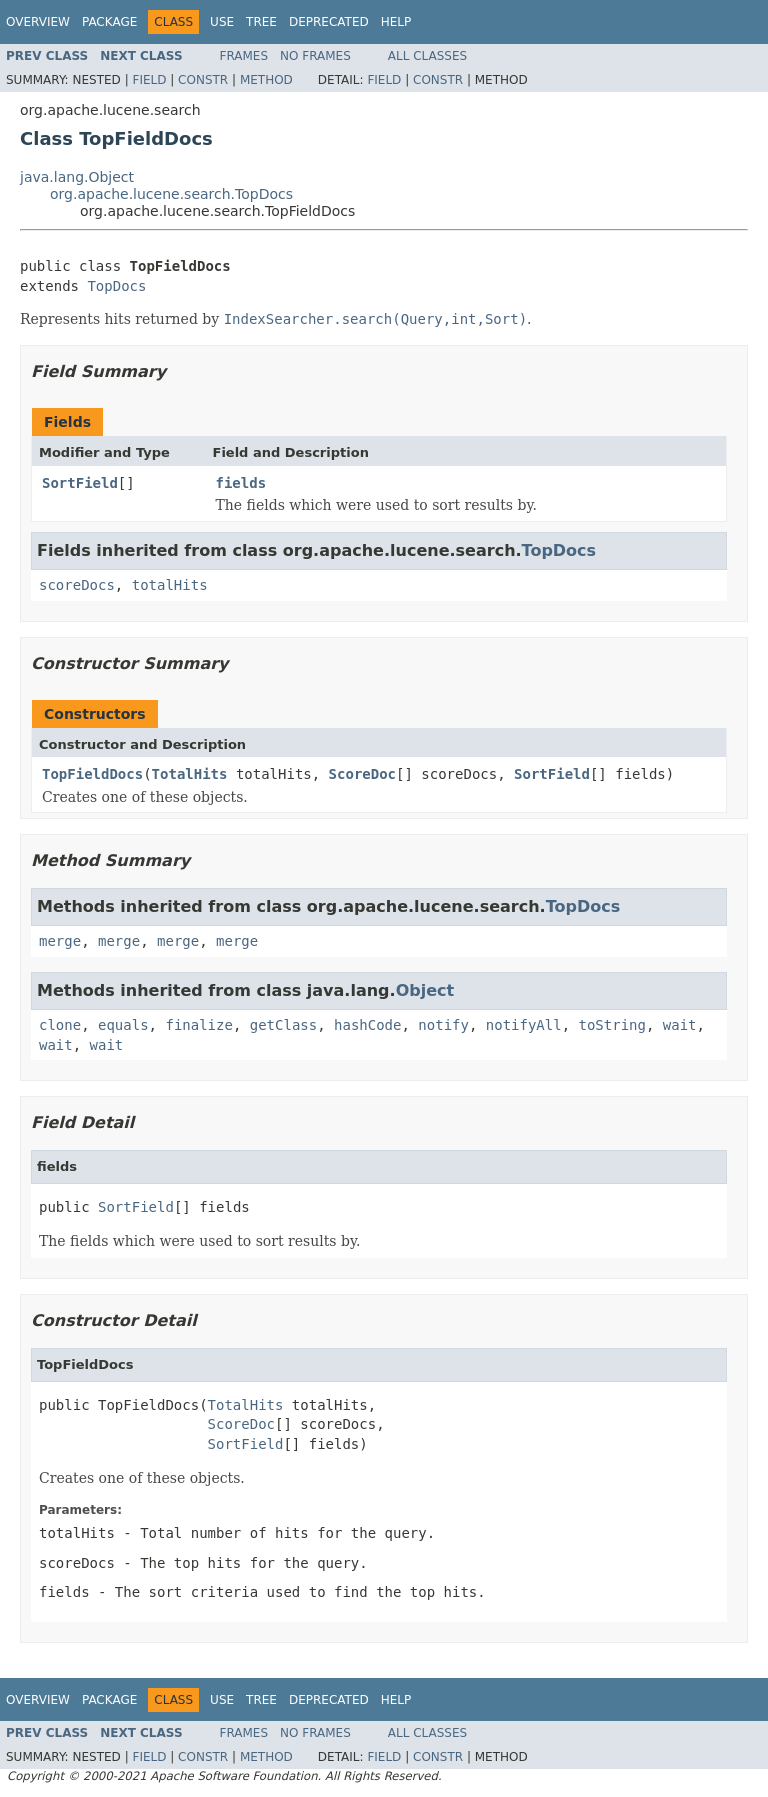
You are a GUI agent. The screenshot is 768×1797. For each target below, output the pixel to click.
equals (123, 1025)
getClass (283, 1025)
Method (266, 80)
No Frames (315, 56)
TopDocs (116, 286)
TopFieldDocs (92, 774)
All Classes (427, 56)
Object (425, 990)
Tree (261, 22)
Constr (203, 80)
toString (612, 1025)
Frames (244, 56)
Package (109, 22)
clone (60, 1025)
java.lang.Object (77, 177)
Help (396, 22)
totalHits (170, 585)
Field (149, 80)
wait (680, 1025)
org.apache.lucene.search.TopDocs (171, 194)
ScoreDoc (362, 774)
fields (241, 483)
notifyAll (524, 1025)
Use (222, 22)
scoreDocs (77, 585)
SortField (80, 483)
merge (60, 941)
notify (443, 1025)
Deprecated (329, 22)
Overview (38, 22)
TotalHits (190, 774)
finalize (198, 1025)
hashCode (367, 1025)
